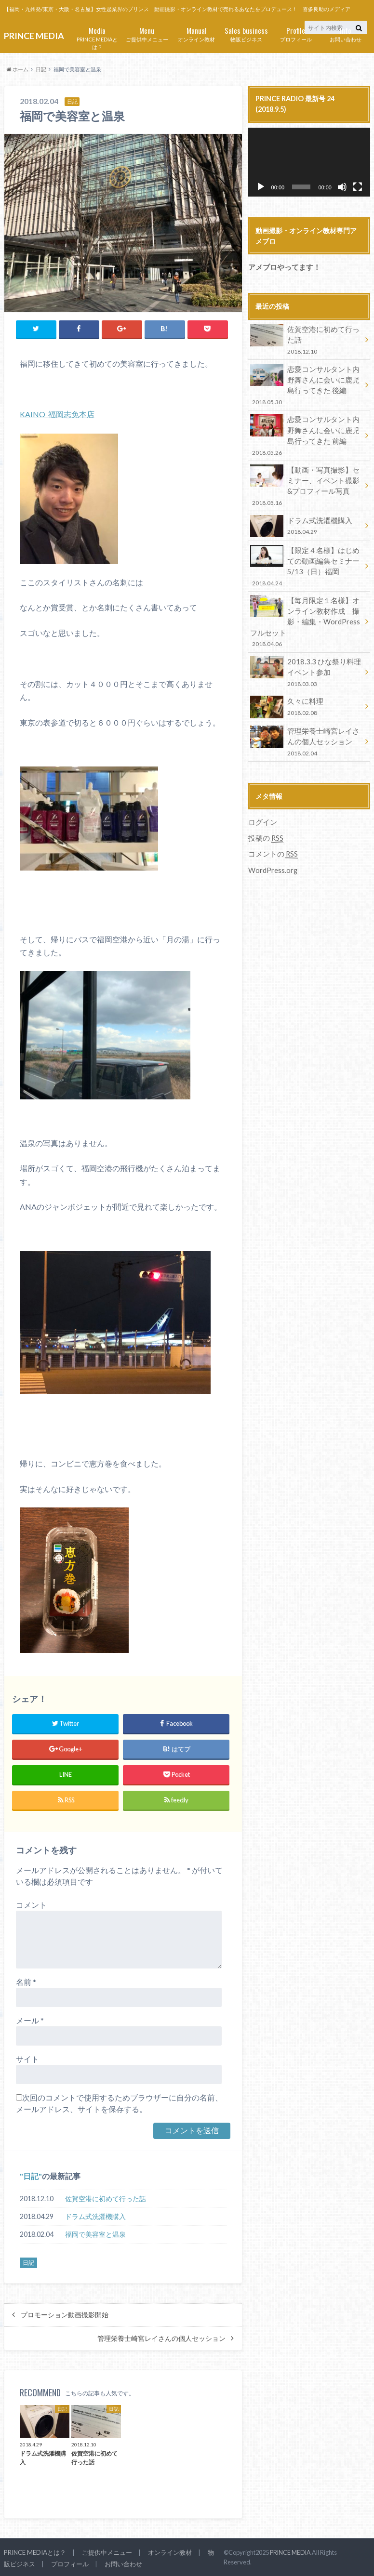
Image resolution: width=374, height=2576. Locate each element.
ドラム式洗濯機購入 (95, 2215)
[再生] (261, 187)
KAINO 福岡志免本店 (57, 413)
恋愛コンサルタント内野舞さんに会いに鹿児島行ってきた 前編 (306, 432)
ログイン (261, 811)
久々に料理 (306, 698)
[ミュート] (342, 187)
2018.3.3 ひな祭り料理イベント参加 (306, 663)
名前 (26, 1980)
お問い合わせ (345, 33)
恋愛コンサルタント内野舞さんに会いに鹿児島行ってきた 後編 (306, 383)
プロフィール (296, 33)
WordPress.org (272, 858)
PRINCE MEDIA (291, 2552)
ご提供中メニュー (147, 33)
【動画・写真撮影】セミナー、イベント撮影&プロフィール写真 (306, 481)
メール (30, 2019)
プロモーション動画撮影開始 (64, 2314)
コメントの (271, 843)
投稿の (265, 827)
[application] (309, 162)
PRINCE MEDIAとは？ (97, 37)
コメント (31, 1903)
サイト (27, 2057)
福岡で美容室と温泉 (95, 2233)
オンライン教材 (196, 33)
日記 (31, 2175)
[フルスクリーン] (357, 187)
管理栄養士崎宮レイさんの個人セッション (161, 2337)
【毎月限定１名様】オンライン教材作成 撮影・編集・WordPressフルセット (306, 615)
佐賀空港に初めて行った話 (105, 2197)
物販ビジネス (246, 33)
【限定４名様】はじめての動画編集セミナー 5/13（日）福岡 (306, 560)
